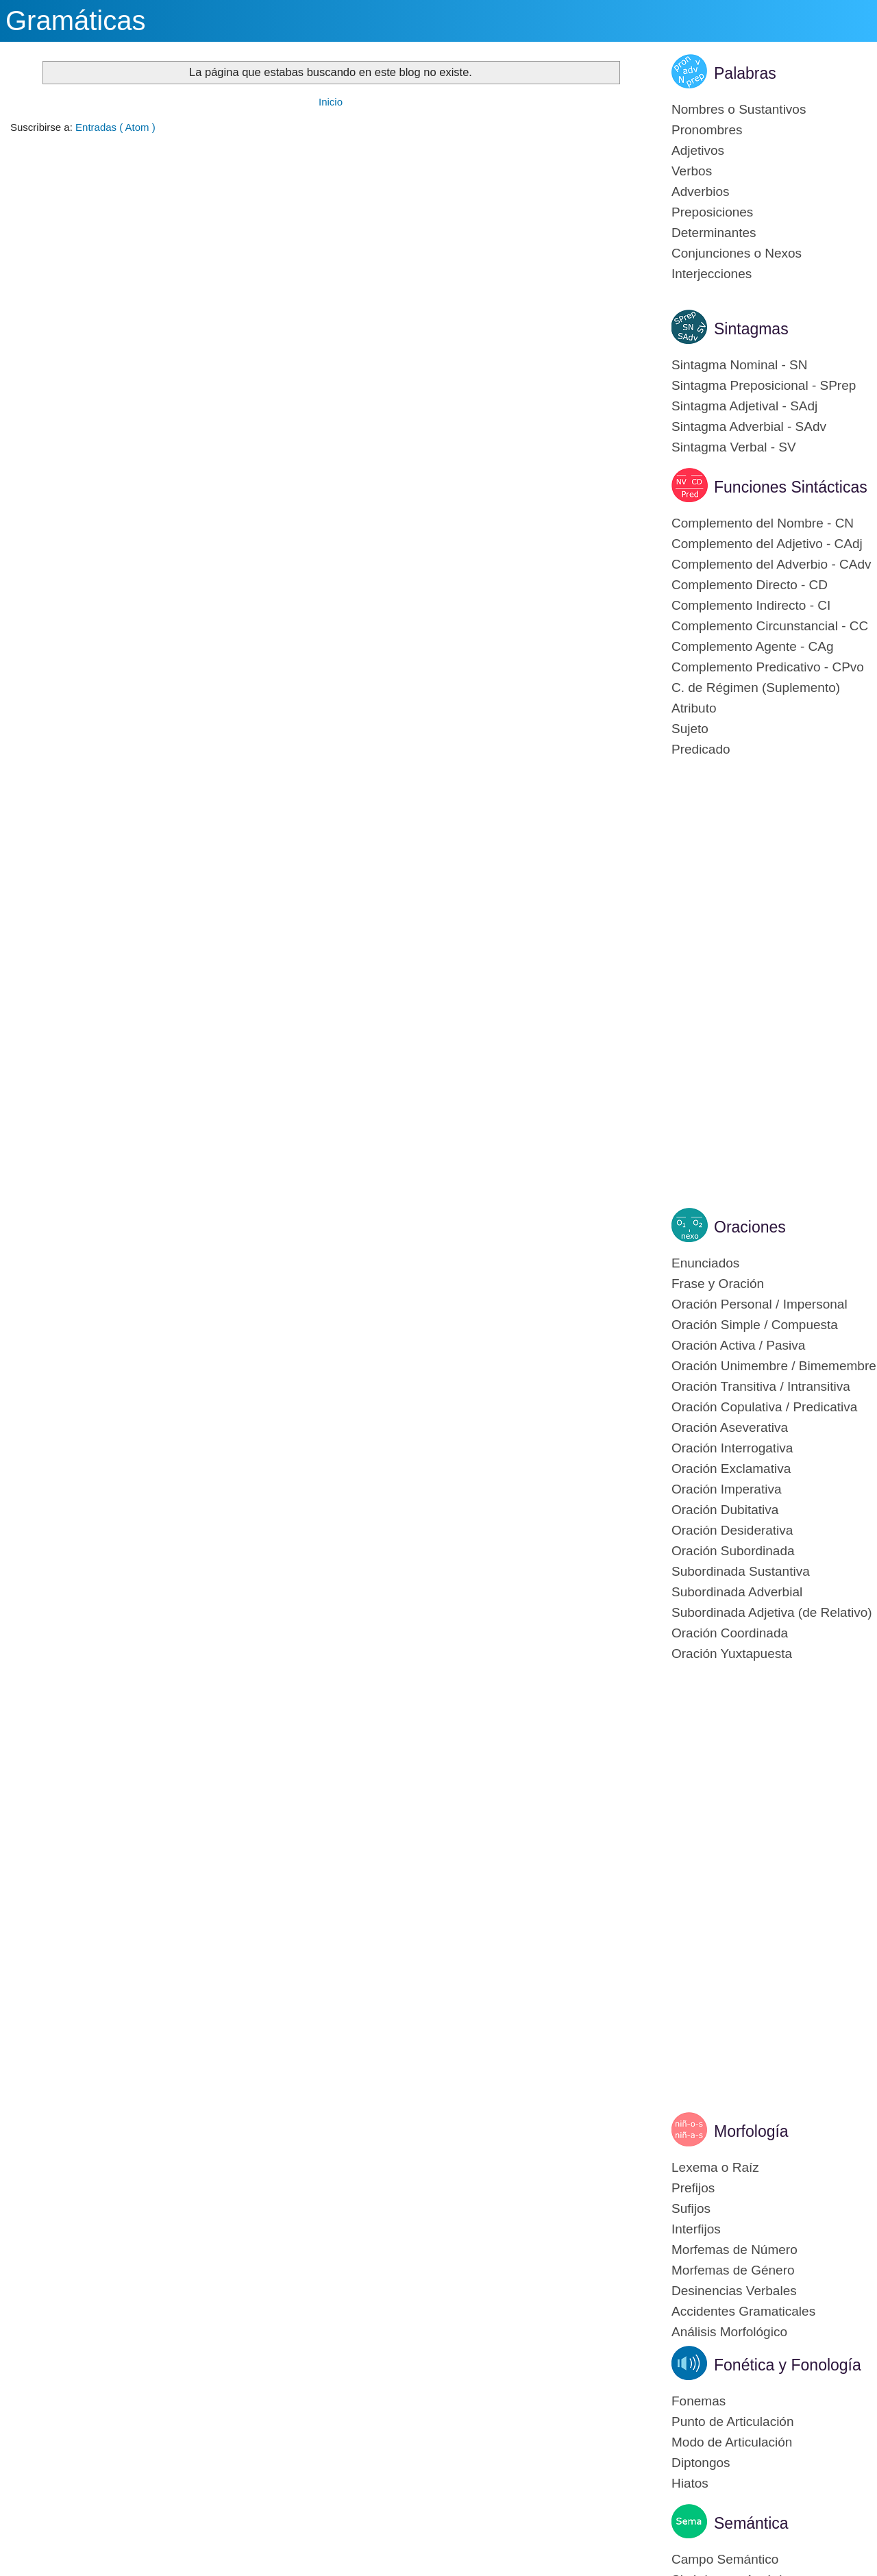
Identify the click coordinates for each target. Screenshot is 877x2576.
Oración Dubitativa (724, 1509)
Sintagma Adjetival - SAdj (744, 406)
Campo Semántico (724, 2559)
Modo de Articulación (731, 2442)
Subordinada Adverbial (736, 1592)
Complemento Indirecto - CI (750, 605)
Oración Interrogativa (732, 1448)
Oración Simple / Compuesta (754, 1324)
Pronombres (707, 130)
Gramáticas (75, 20)
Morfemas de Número (734, 2249)
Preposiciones (712, 212)
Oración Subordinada (733, 1551)
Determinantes (713, 232)
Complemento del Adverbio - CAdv (771, 564)
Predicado (700, 749)
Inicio (331, 102)
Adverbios (700, 191)
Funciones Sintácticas (790, 487)
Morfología (751, 2131)
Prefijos (693, 2188)
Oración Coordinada (729, 1633)
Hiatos (689, 2483)
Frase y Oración (717, 1283)
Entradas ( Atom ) (115, 127)
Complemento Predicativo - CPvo (767, 667)
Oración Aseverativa (729, 1427)
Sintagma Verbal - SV (733, 447)
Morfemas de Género (733, 2270)
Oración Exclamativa (731, 1468)
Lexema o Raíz (715, 2167)
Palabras (745, 73)
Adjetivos (697, 150)
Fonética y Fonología (787, 2365)
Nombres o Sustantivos (738, 109)
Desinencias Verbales (734, 2290)
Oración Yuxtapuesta (731, 1653)
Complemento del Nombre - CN (762, 523)
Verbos (691, 171)
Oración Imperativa (726, 1489)
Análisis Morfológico (729, 2332)
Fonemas (698, 2401)
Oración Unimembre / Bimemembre (773, 1366)
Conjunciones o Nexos (736, 253)
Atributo (693, 708)
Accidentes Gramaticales (743, 2311)
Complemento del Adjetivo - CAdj (767, 543)
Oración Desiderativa (732, 1530)
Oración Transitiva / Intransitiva (760, 1386)
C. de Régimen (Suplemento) (755, 687)
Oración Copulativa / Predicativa (764, 1407)
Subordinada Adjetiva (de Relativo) (771, 1612)
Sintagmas (751, 329)
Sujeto (689, 728)
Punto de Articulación (732, 2421)
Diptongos (700, 2462)
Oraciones (750, 1227)
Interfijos (696, 2229)
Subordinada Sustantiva (740, 1571)
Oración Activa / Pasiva (738, 1345)
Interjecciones (711, 274)
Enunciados (705, 1263)
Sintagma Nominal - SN (739, 365)
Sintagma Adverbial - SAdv (748, 426)
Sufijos (691, 2208)
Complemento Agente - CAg (752, 646)
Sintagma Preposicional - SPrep (763, 385)
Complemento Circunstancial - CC (769, 626)
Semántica (751, 2523)
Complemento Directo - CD (749, 585)
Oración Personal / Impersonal (759, 1304)
